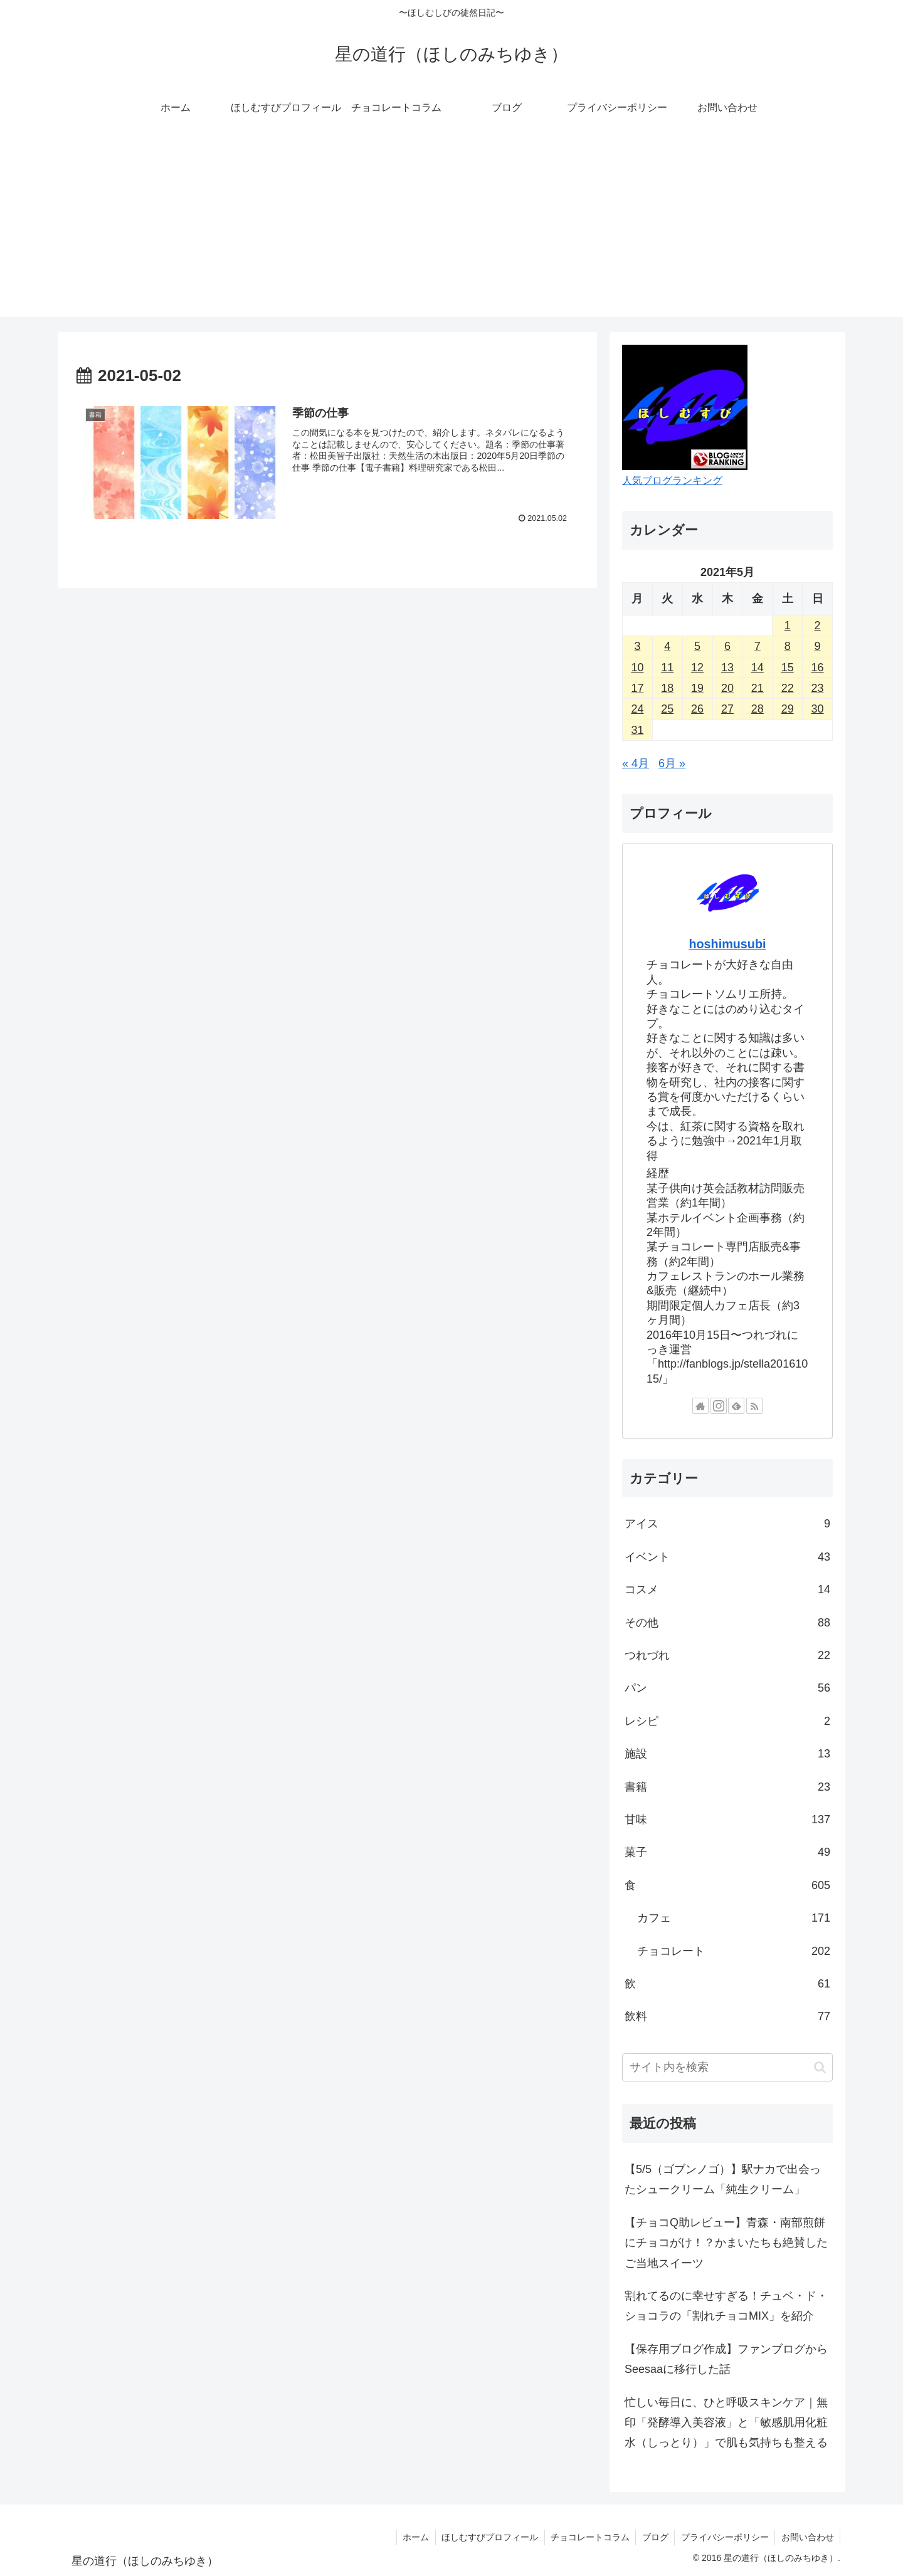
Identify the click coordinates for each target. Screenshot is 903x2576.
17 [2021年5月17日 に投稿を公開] (637, 688)
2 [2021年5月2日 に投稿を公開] (818, 625)
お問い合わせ (807, 2537)
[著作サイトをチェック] (700, 1406)
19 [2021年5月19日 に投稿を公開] (697, 688)
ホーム (412, 2537)
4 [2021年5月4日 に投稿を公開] (667, 646)
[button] (820, 2067)
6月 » (671, 763)
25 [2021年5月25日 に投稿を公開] (667, 709)
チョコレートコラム (587, 2537)
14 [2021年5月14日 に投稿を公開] (757, 667)
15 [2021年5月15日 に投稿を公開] (787, 667)
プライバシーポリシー (724, 2537)
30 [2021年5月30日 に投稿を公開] (817, 709)
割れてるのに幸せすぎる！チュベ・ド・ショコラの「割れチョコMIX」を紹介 (726, 2306)
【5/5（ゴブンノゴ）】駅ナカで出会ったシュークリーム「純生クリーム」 (723, 2179)
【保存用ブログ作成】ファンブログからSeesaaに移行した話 (726, 2359)
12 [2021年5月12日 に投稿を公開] (697, 667)
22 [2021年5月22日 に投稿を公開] (787, 688)
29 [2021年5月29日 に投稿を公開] (787, 709)
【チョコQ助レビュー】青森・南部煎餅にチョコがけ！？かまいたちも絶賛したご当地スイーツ (726, 2243)
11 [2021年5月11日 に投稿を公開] (667, 667)
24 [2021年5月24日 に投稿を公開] (637, 709)
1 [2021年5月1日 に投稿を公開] (787, 625)
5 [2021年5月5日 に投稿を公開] (697, 646)
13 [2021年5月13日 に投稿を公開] (727, 667)
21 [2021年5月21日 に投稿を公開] (757, 688)
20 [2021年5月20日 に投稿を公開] (727, 688)
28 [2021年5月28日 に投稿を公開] (757, 709)
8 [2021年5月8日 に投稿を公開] (787, 646)
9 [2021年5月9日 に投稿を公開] (818, 646)
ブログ (653, 2537)
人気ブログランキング (672, 480)
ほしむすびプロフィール (486, 2537)
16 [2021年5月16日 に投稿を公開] (817, 667)
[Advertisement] (451, 229)
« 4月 (635, 763)
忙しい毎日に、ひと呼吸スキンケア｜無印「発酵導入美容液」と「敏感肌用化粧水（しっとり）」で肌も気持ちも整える (726, 2422)
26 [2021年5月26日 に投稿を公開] (697, 709)
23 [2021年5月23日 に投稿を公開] (817, 688)
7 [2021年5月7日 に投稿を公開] (757, 646)
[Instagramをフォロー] (718, 1406)
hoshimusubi (727, 944)
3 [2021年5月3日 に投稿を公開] (637, 646)
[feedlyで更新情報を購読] (736, 1406)
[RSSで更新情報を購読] (754, 1406)
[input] (727, 2067)
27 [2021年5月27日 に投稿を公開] (727, 709)
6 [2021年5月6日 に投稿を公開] (727, 646)
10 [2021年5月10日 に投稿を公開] (637, 667)
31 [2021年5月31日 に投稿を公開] (637, 730)
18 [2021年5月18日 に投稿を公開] (667, 688)
